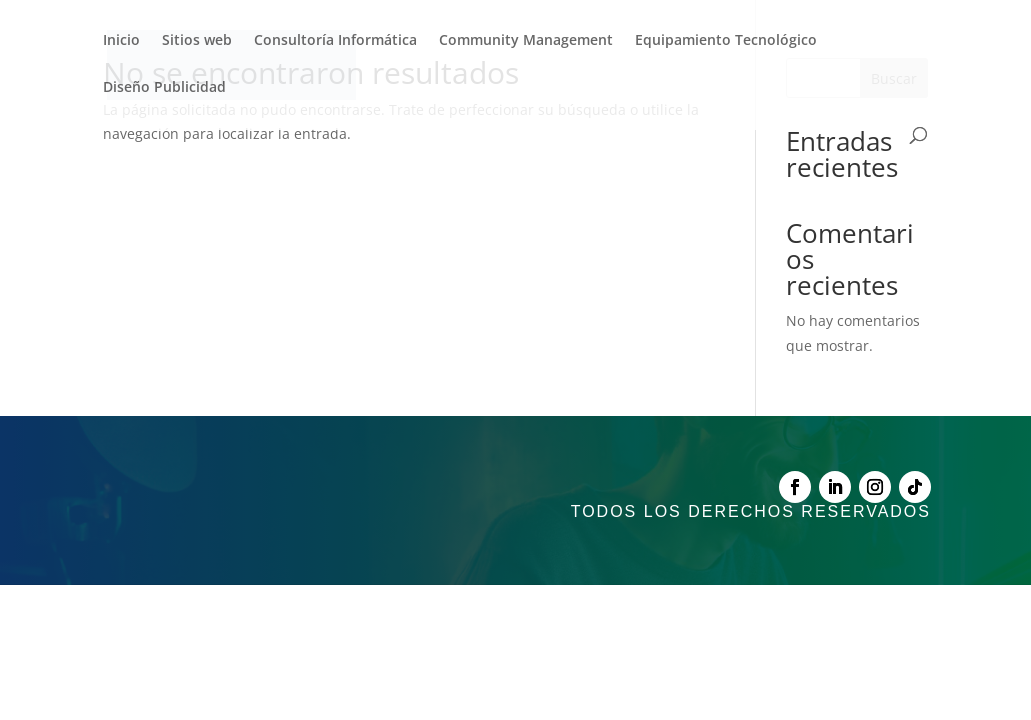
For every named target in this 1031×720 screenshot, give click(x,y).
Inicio (121, 41)
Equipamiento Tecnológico (726, 41)
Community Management (526, 41)
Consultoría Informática (335, 41)
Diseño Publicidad (164, 88)
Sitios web (197, 41)
